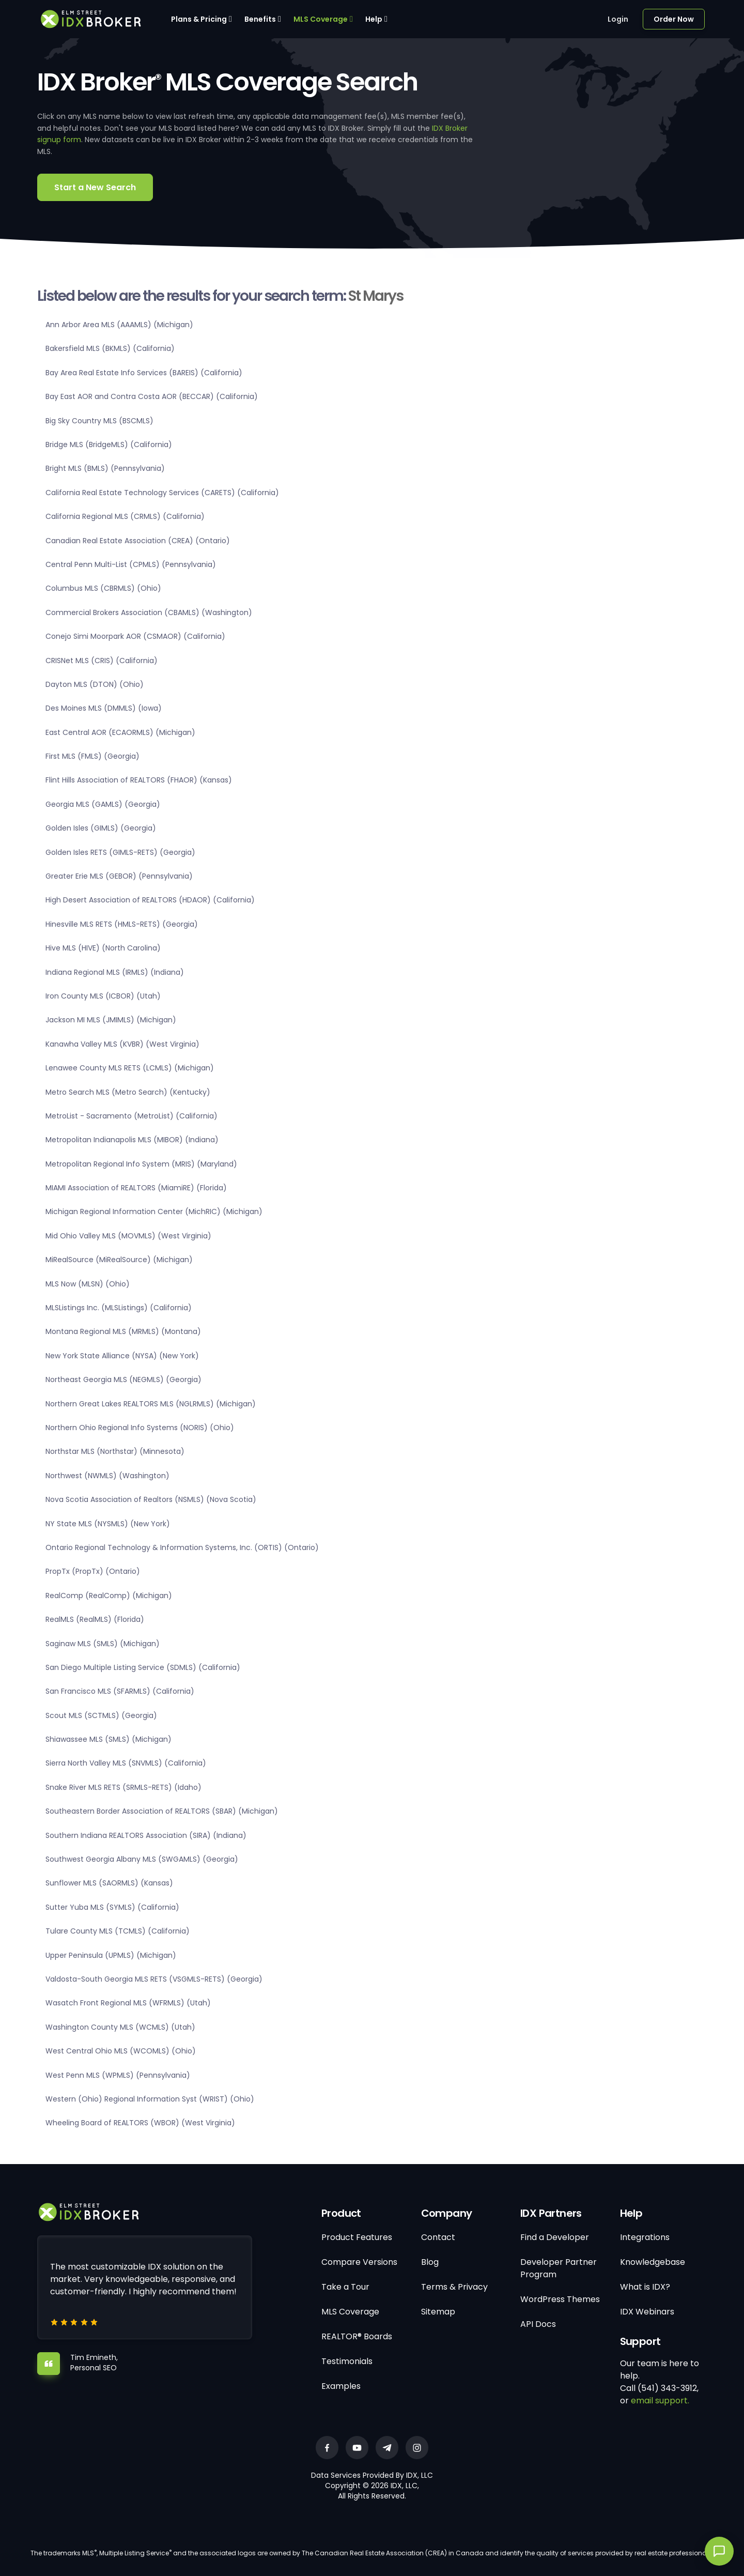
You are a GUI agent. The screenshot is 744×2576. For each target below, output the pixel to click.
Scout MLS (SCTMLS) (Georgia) (101, 1715)
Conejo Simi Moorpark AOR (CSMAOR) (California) (135, 636)
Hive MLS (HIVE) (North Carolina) (103, 948)
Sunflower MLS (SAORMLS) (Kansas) (109, 1883)
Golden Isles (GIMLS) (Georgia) (100, 828)
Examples (341, 2386)
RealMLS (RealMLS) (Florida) (94, 1619)
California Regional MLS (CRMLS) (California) (125, 516)
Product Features (356, 2237)
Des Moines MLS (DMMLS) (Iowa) (103, 708)
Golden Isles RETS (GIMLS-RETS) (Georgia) (120, 852)
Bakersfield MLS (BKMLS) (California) (110, 348)
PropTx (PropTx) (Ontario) (92, 1571)
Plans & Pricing (199, 19)
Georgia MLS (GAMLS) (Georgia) (102, 804)
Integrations (645, 2237)
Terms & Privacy (454, 2287)
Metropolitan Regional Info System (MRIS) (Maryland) (141, 1164)
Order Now (674, 19)
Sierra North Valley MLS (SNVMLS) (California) (125, 1763)
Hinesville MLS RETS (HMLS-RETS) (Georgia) (121, 924)
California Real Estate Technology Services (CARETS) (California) (162, 492)
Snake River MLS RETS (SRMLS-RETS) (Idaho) (123, 1787)
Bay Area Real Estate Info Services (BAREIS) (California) (143, 372)
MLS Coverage (320, 19)
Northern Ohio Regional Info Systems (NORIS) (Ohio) (139, 1427)
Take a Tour (345, 2287)
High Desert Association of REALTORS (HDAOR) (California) (150, 900)
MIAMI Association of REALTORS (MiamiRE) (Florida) (136, 1188)
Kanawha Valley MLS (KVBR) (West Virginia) (122, 1044)
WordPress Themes (560, 2299)
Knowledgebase (652, 2262)
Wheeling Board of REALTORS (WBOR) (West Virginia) (140, 2123)
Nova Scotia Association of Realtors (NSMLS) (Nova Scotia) (150, 1499)
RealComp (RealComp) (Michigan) (108, 1595)
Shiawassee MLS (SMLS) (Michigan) (108, 1739)
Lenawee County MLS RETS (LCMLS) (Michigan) (129, 1068)
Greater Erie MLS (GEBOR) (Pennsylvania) (119, 876)
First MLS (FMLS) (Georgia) (92, 756)
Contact (438, 2237)
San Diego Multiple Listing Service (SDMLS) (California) (142, 1667)
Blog (430, 2262)
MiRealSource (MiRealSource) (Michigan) (119, 1259)
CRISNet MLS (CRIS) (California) (101, 660)
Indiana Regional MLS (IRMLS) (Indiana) (114, 972)
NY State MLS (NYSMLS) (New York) (107, 1524)
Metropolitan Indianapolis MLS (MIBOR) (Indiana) (132, 1139)
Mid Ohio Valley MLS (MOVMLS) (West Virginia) (128, 1236)
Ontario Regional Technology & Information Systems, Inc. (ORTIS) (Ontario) (182, 1547)
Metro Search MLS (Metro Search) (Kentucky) (127, 1092)
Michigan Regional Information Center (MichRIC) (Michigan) (153, 1211)
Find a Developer (554, 2237)
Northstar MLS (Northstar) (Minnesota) (114, 1451)
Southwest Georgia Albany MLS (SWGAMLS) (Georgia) (141, 1859)
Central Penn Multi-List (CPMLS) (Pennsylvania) (130, 564)
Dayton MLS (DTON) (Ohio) (94, 684)
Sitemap (438, 2312)
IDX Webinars (647, 2312)
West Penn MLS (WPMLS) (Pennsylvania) (117, 2075)
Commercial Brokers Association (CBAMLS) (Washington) (148, 612)
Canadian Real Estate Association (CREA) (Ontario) (137, 540)
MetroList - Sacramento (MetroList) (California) (131, 1116)
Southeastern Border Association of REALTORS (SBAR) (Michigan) (161, 1811)
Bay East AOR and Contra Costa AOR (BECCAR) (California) (151, 396)
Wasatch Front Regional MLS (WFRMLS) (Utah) (128, 2003)
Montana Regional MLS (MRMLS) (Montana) (123, 1331)
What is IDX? (645, 2287)
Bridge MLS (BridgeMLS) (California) (108, 444)
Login (618, 19)
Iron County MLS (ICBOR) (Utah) (103, 996)
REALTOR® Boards (356, 2336)
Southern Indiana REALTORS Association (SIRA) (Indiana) (145, 1835)
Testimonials (347, 2361)
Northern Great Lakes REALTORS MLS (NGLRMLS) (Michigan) (150, 1404)
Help (373, 19)
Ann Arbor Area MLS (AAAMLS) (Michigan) (119, 324)
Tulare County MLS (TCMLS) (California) (117, 1931)
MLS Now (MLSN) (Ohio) (87, 1284)
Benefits (260, 19)
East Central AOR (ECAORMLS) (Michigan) (120, 732)
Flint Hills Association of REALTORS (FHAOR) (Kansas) (138, 780)
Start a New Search (95, 187)
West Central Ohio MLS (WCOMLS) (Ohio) (120, 2051)
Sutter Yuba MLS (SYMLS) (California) (112, 1907)
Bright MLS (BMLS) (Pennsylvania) (105, 468)
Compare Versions (359, 2262)
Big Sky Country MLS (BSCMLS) (99, 421)
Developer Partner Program (558, 2268)
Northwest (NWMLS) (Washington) (107, 1475)
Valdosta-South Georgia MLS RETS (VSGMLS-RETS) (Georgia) (153, 1979)
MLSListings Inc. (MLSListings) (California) (118, 1307)
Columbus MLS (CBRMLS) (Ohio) (103, 588)
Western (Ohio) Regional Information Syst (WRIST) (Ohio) (149, 2099)
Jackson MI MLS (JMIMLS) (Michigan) (110, 1020)
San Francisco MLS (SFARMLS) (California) (119, 1691)
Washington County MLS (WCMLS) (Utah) (120, 2027)
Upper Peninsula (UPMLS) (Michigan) (110, 1955)
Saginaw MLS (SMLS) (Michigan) (102, 1643)
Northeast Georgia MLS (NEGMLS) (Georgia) (123, 1379)
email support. (660, 2400)
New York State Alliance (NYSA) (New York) (122, 1356)
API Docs (538, 2324)
